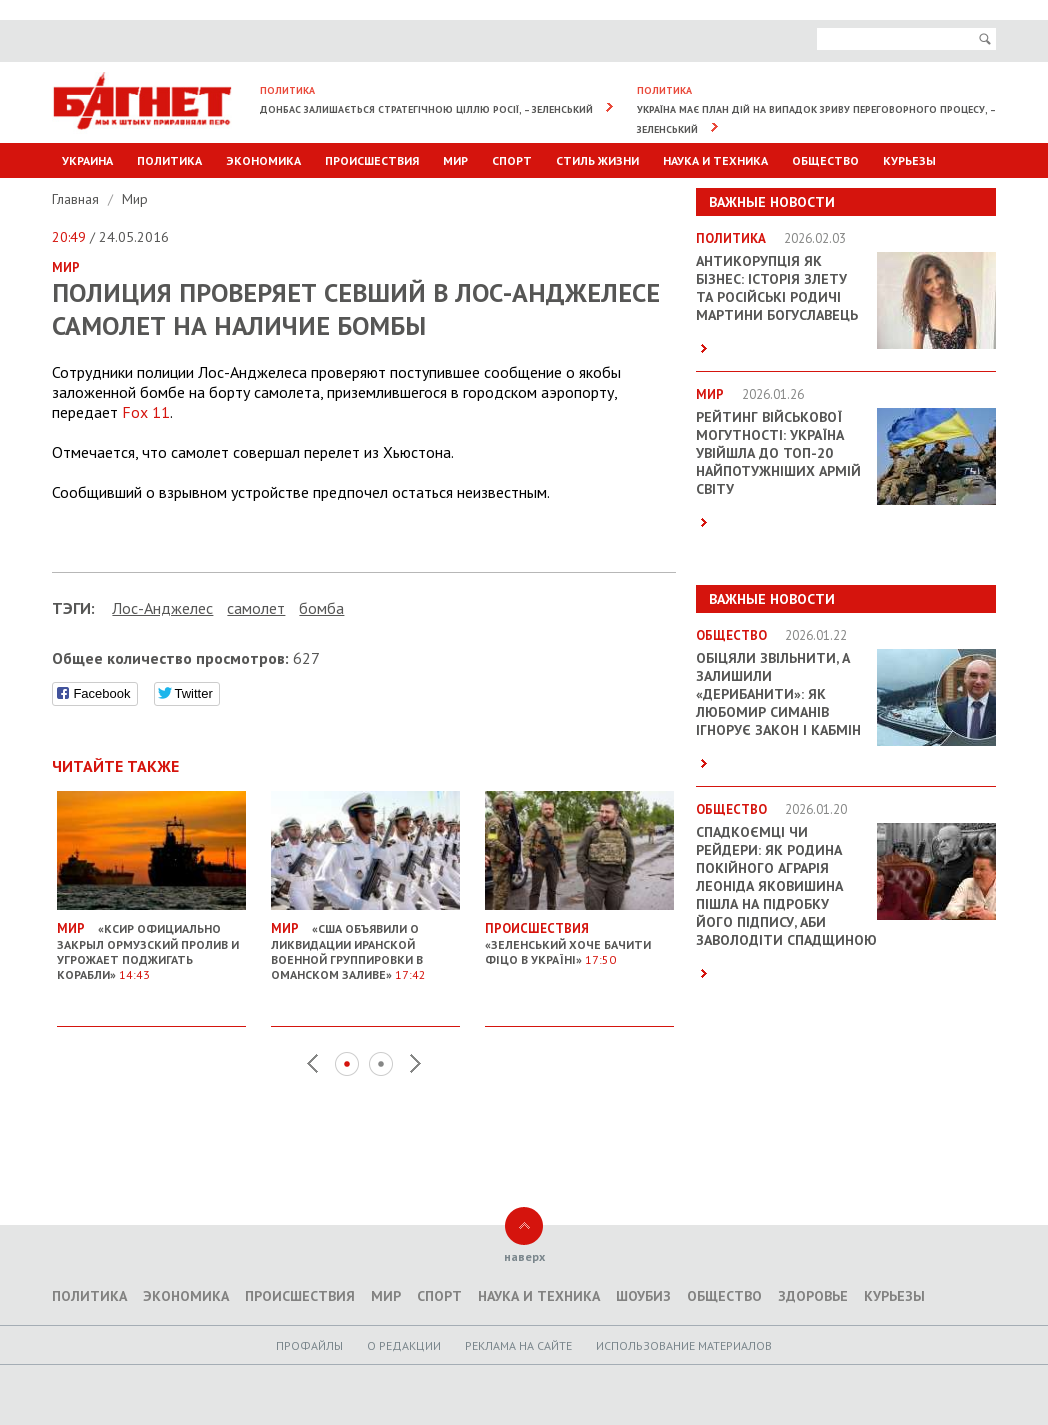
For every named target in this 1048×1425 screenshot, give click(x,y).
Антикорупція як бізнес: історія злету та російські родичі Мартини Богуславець (777, 288)
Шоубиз (643, 1296)
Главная (77, 199)
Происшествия (372, 160)
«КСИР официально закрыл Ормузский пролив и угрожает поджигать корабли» (151, 943)
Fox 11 (146, 412)
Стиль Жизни (597, 160)
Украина (87, 160)
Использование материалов (684, 1345)
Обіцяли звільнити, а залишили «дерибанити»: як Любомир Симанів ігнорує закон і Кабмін (778, 694)
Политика (169, 160)
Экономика (263, 160)
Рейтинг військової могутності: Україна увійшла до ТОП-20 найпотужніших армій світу (778, 453)
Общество (825, 160)
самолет (256, 608)
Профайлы (309, 1345)
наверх (524, 1256)
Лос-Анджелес (162, 608)
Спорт (512, 160)
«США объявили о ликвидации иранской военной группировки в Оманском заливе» (365, 943)
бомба (321, 608)
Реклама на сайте (518, 1345)
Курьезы (909, 160)
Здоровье (813, 1296)
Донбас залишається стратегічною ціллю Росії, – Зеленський (426, 109)
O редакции (404, 1345)
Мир (455, 160)
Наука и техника (715, 160)
